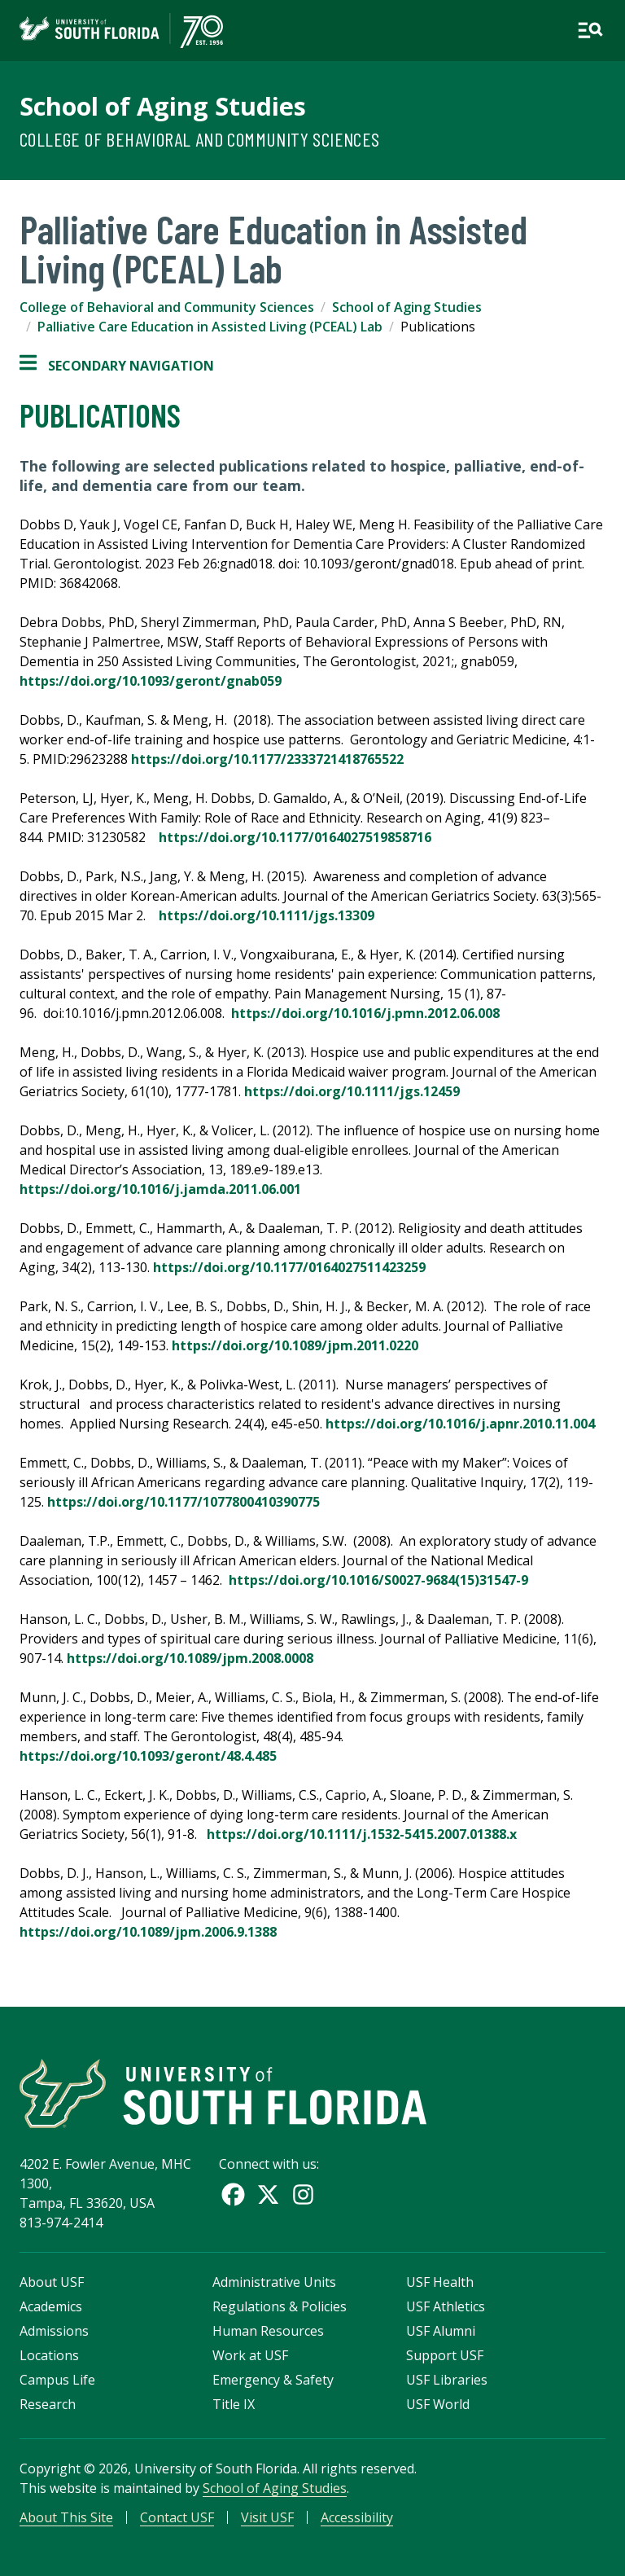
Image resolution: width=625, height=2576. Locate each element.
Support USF (444, 2355)
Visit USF (267, 2517)
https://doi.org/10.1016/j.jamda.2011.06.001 (160, 1189)
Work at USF (250, 2355)
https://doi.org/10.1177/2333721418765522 (274, 759)
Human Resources (268, 2331)
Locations (49, 2355)
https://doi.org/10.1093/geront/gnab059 (151, 681)
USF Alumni (440, 2331)
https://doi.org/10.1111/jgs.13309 (268, 915)
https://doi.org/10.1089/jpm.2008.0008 (192, 1658)
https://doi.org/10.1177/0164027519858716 (300, 837)
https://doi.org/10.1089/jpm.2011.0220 (297, 1345)
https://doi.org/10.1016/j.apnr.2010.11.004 (460, 1424)
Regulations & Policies (279, 2306)
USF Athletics (445, 2306)
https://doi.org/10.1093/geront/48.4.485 (150, 1756)
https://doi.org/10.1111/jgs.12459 (353, 1091)
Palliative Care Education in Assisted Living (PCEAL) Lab (209, 327)
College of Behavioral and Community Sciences (200, 139)
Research (48, 2404)
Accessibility (357, 2517)
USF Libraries (446, 2380)
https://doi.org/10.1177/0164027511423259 (291, 1267)
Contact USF (177, 2517)
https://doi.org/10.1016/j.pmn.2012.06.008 (365, 1013)
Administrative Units (274, 2282)
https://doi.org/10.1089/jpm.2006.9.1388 (150, 1932)
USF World (438, 2404)
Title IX (233, 2404)
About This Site (66, 2517)
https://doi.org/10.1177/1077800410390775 (183, 1502)
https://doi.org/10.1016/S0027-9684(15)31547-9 (378, 1580)
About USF (52, 2282)
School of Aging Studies (163, 106)
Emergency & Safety (273, 2380)
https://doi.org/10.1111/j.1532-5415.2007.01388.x (362, 1834)
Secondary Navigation (117, 365)
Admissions (54, 2331)
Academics (51, 2306)
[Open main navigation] (590, 30)
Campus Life (57, 2380)
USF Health (440, 2282)
